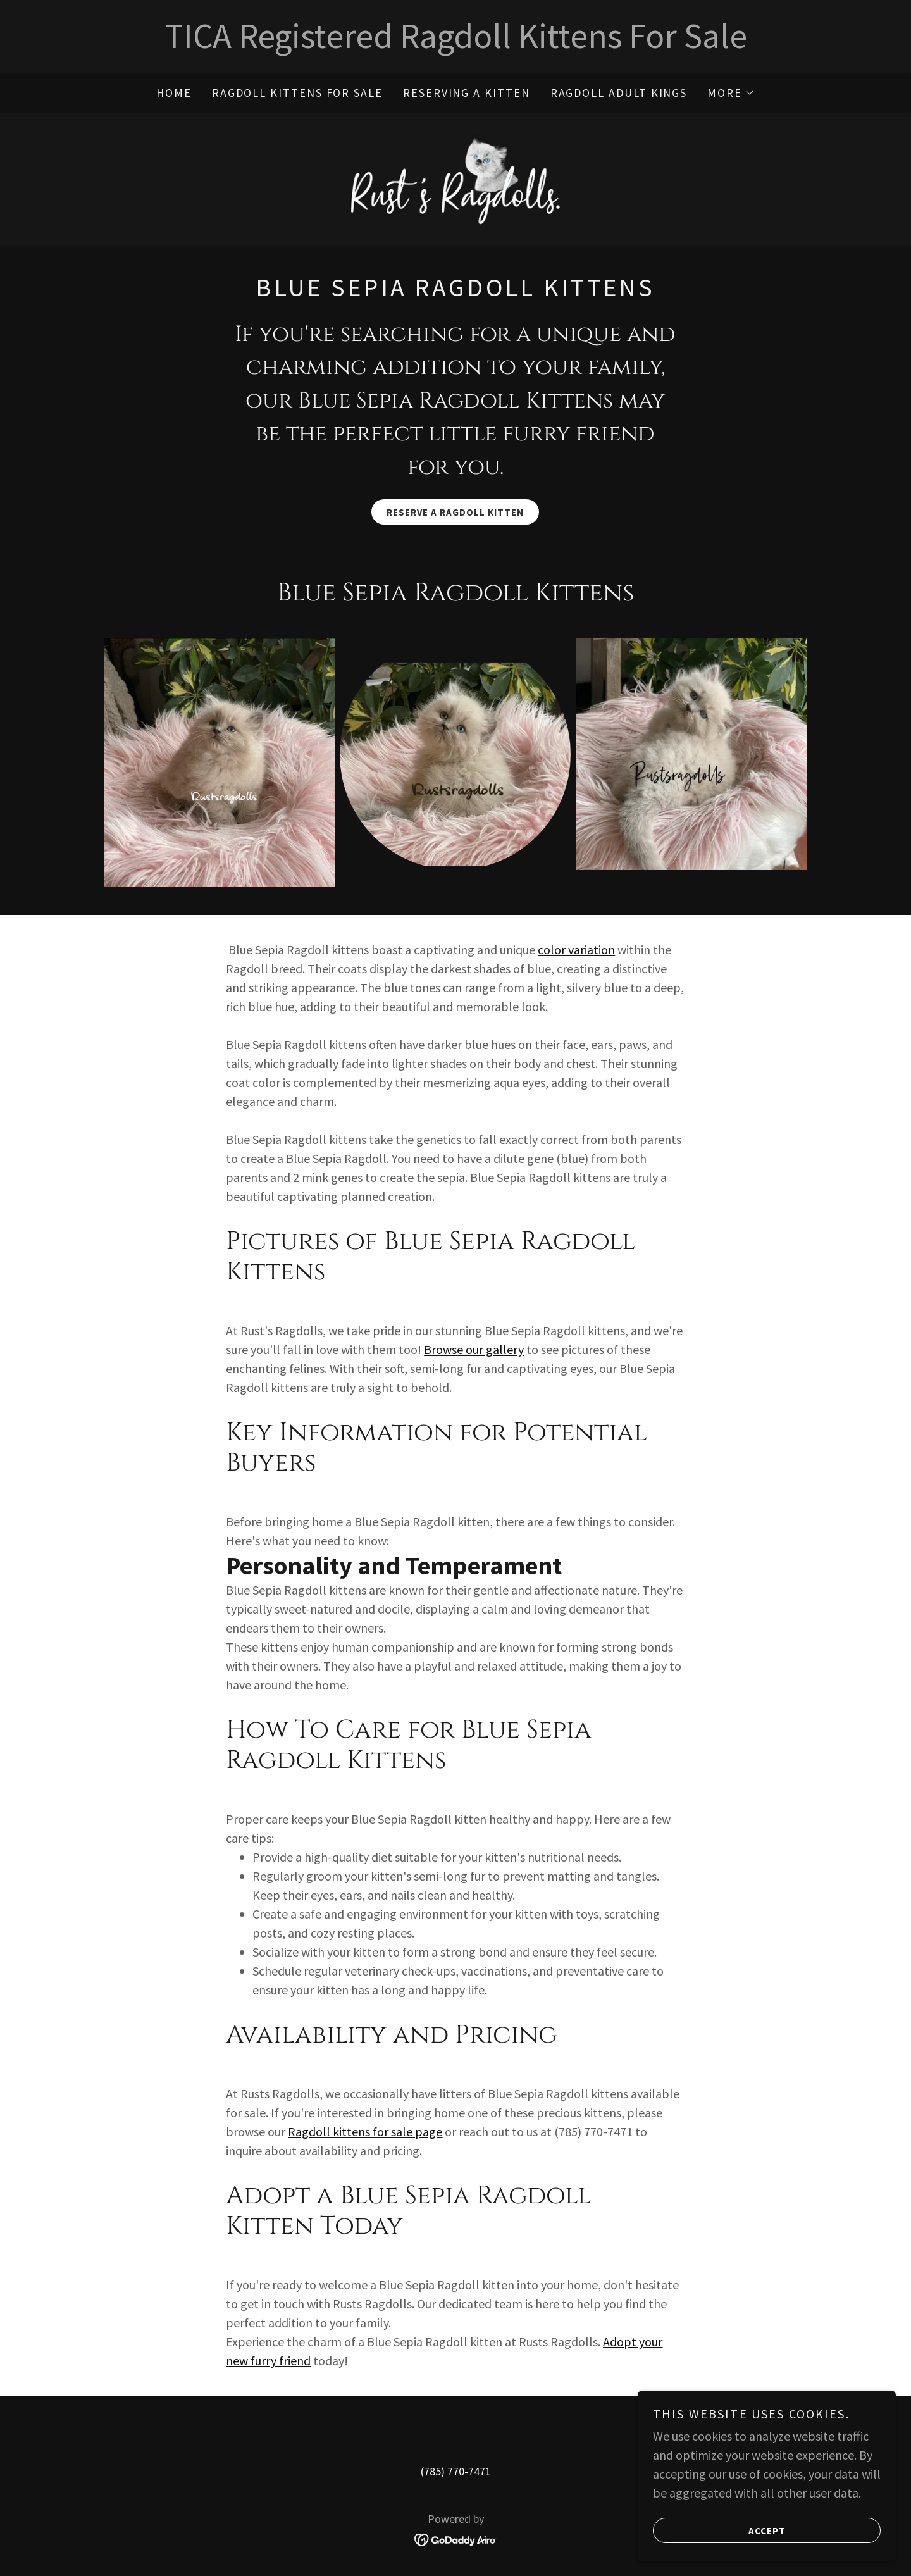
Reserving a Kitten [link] (466, 92)
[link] (455, 180)
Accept (723, 2539)
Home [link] (174, 92)
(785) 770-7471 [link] (456, 2475)
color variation (576, 954)
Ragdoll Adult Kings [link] (619, 92)
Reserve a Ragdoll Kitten (455, 517)
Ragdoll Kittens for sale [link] (297, 92)
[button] (731, 93)
